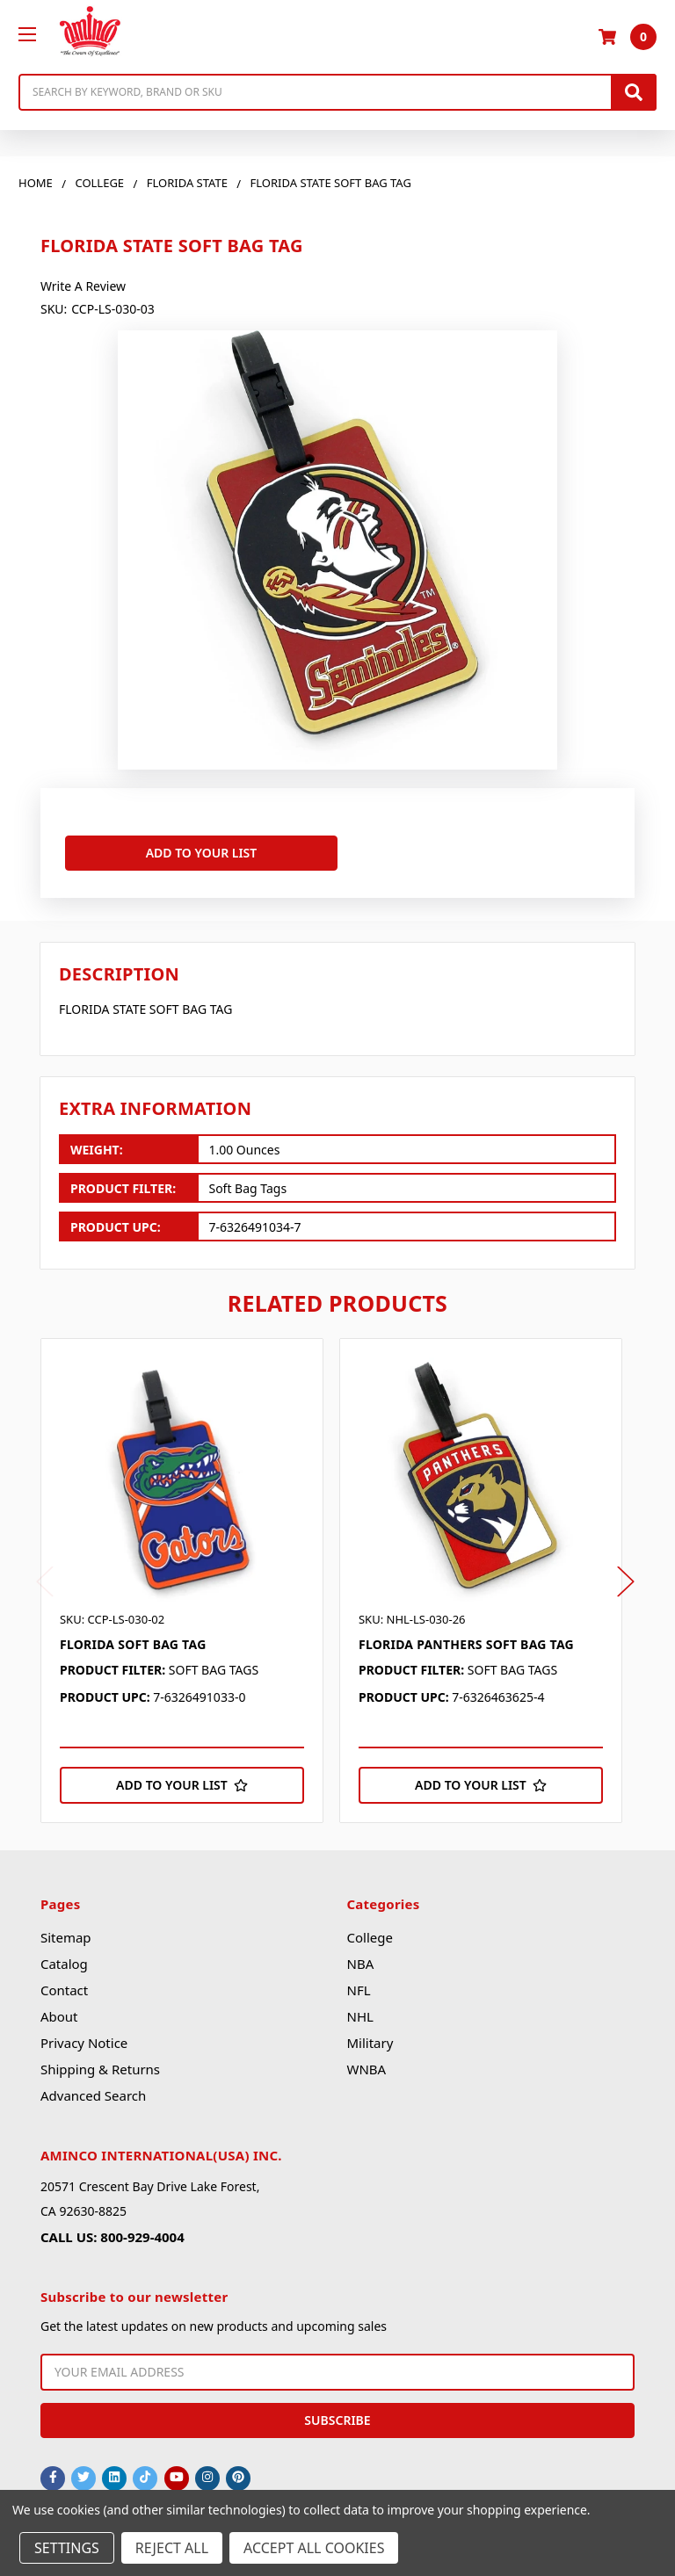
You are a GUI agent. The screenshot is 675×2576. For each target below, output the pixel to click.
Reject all (171, 2548)
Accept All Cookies (313, 2548)
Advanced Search (93, 2086)
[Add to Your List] (182, 1775)
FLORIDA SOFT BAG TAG (133, 1635)
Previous (44, 1572)
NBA (360, 1955)
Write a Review (83, 286)
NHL (359, 2007)
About (59, 2007)
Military (369, 2034)
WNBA (366, 2060)
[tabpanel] (190, 1571)
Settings (66, 2548)
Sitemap (65, 1928)
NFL (358, 1981)
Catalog (64, 1955)
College (369, 1928)
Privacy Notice (83, 2034)
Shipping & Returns (100, 2060)
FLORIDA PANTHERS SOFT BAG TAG (466, 1635)
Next (625, 1572)
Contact (64, 1981)
